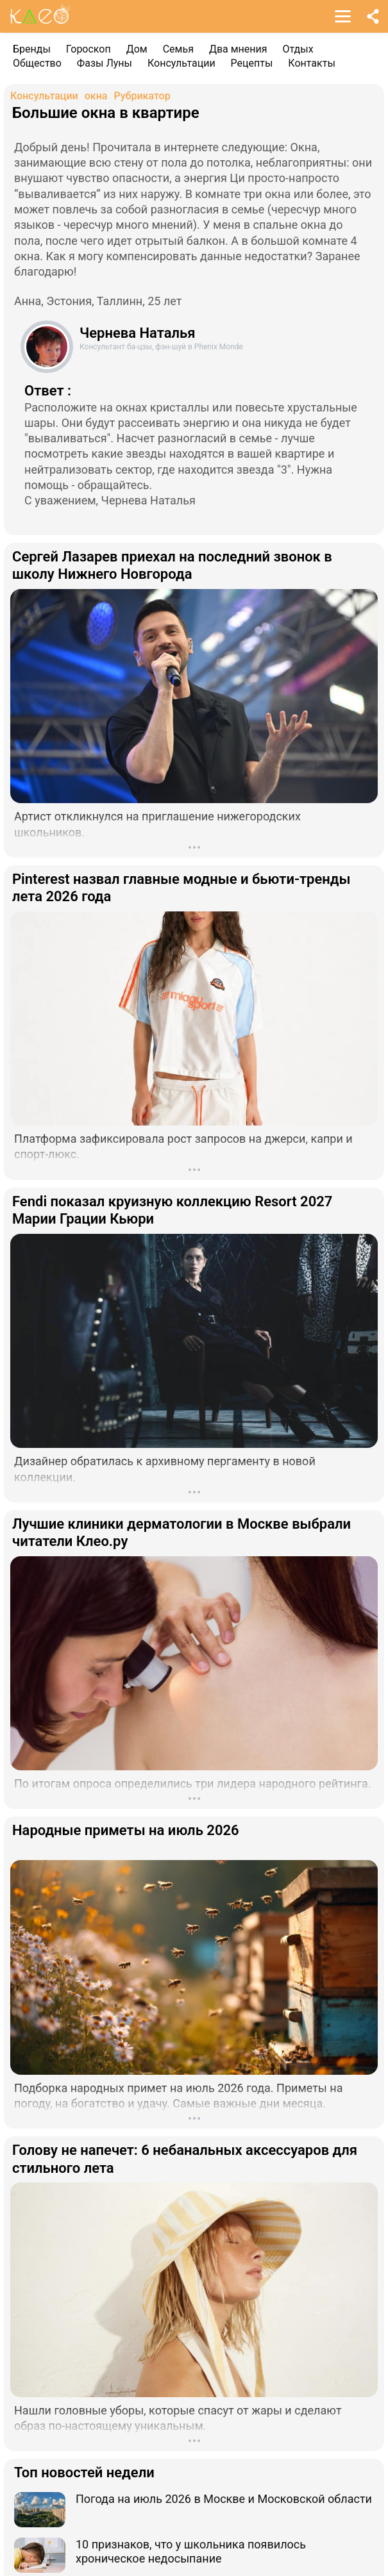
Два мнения (238, 49)
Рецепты (252, 63)
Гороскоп (88, 49)
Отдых (298, 49)
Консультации (181, 63)
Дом (137, 49)
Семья (178, 49)
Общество (37, 63)
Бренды (32, 49)
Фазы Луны (104, 63)
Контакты (311, 63)
